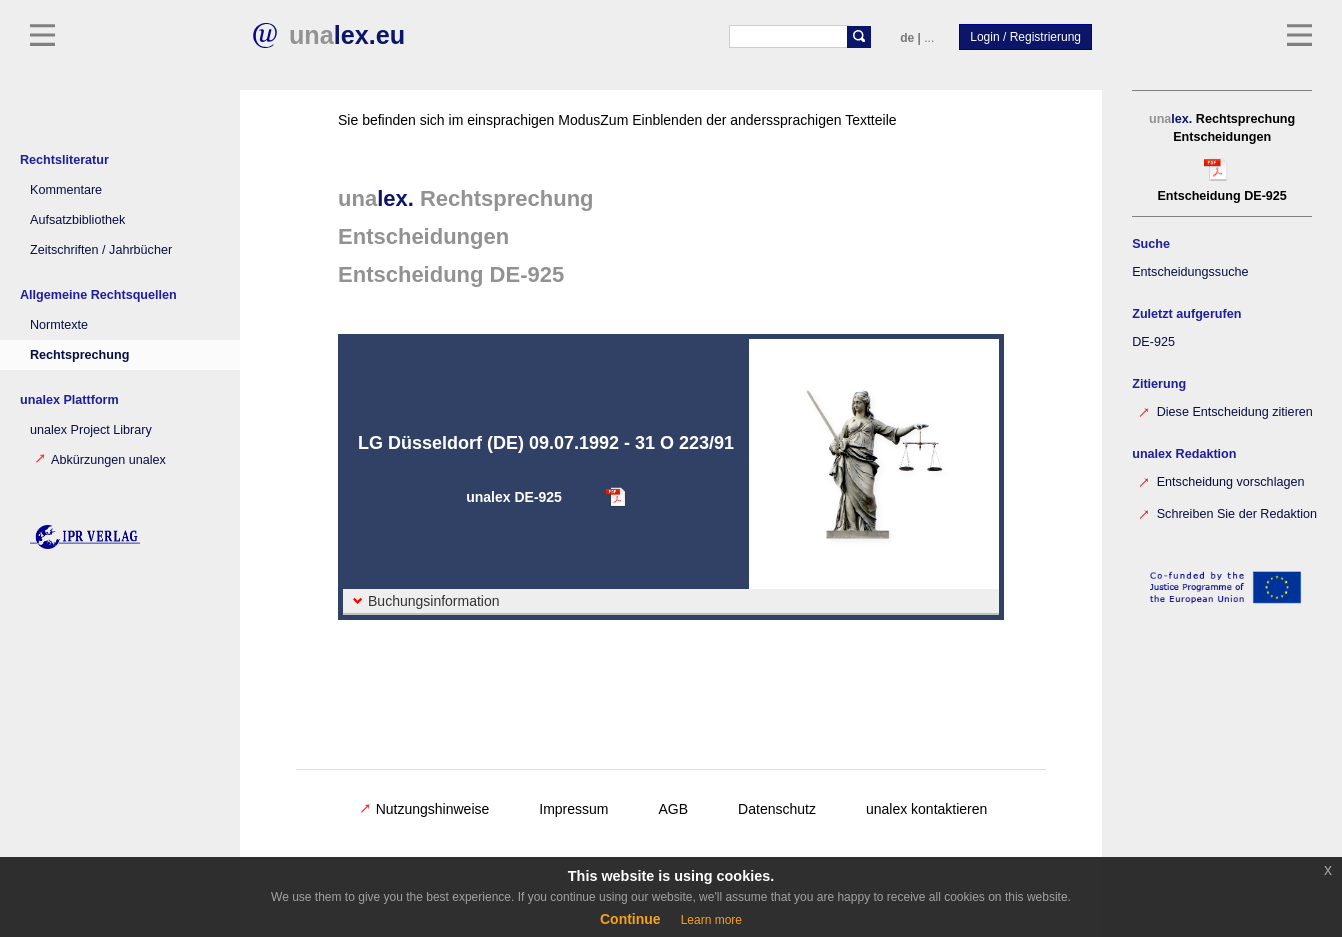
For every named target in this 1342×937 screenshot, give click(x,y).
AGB (674, 809)
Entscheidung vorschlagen (1210, 480)
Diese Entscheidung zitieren (1215, 410)
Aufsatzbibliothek (77, 220)
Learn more (711, 920)
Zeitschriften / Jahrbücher (101, 250)
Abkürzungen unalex (100, 460)
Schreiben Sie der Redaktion (1217, 512)
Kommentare (66, 190)
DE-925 (1143, 342)
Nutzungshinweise (425, 809)
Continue (630, 919)
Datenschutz (777, 809)
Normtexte (59, 325)
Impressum (573, 809)
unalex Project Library (91, 430)
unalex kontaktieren (926, 809)
